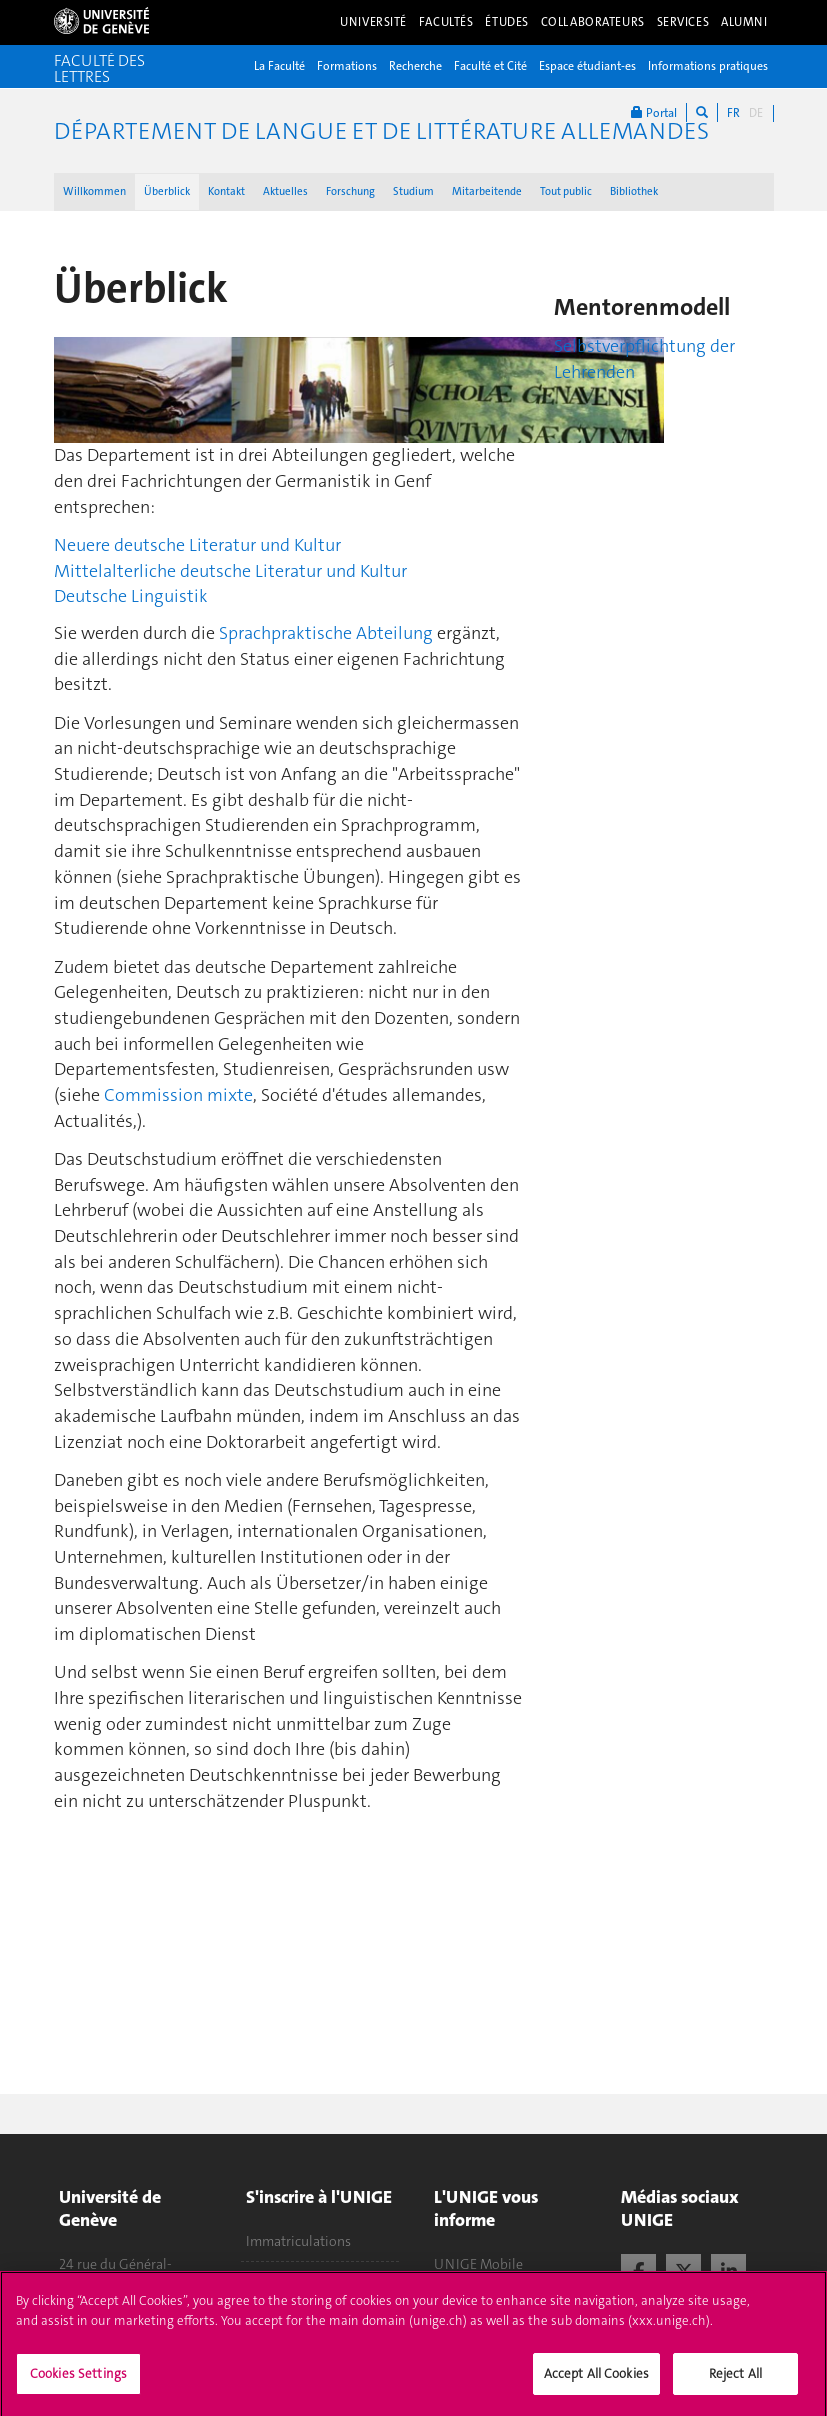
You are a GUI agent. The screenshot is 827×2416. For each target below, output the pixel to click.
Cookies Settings (78, 2382)
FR (733, 113)
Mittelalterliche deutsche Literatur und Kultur (230, 571)
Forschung (350, 191)
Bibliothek (634, 191)
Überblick (167, 191)
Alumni (744, 22)
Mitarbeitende (487, 191)
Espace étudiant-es (587, 66)
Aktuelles (285, 191)
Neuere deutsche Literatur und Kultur (197, 545)
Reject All (735, 2382)
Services (683, 22)
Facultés (446, 22)
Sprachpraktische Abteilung (326, 633)
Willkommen (94, 191)
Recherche (415, 66)
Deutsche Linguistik (131, 596)
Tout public (566, 191)
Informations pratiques (708, 66)
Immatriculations (298, 2241)
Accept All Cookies (596, 2382)
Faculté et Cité (490, 66)
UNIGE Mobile (478, 2264)
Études (506, 22)
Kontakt (226, 191)
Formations (347, 66)
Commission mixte (178, 1095)
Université (373, 22)
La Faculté (279, 66)
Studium (413, 191)
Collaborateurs (593, 22)
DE (756, 113)
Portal (654, 112)
